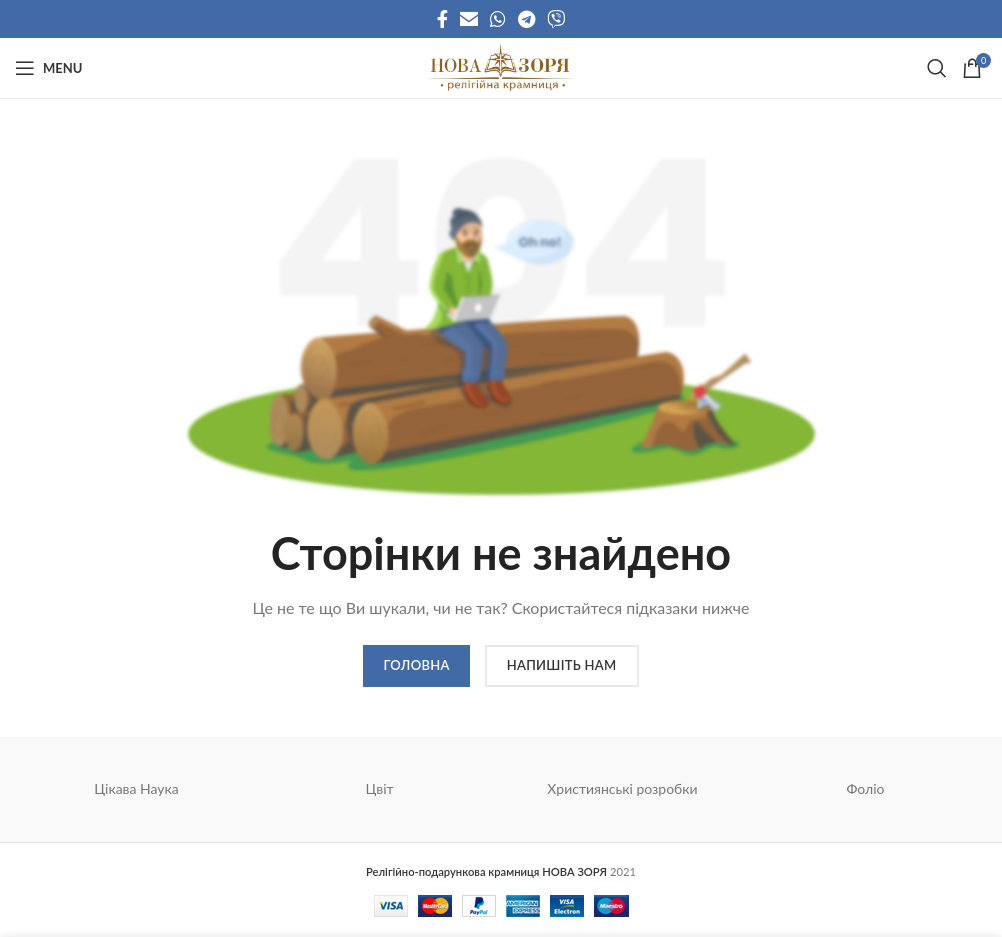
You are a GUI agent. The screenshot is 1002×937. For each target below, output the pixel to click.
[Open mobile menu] (48, 68)
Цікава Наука (136, 788)
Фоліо (865, 788)
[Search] (934, 68)
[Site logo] (500, 66)
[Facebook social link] (442, 19)
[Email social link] (469, 19)
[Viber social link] (556, 19)
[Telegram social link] (526, 19)
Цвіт (379, 788)
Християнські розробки (622, 788)
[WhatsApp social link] (498, 19)
